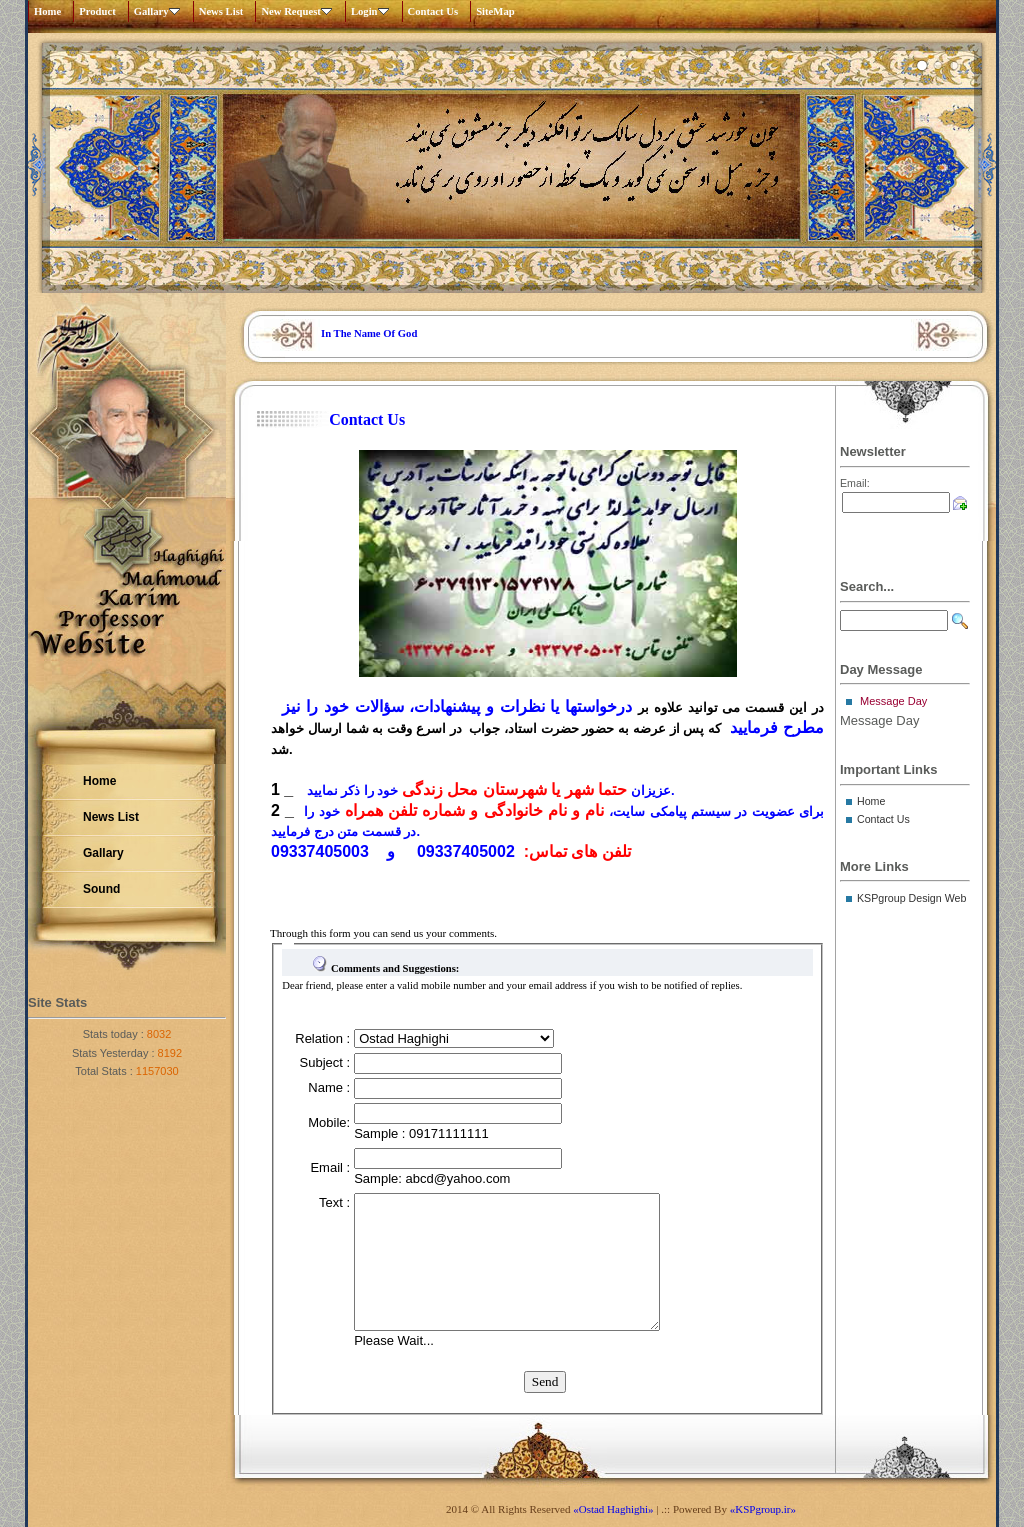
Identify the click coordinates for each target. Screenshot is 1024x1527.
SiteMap (495, 11)
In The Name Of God (369, 333)
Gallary (161, 11)
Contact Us (433, 11)
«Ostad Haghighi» (613, 1509)
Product (97, 11)
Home (47, 11)
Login (374, 11)
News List (221, 11)
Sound (101, 889)
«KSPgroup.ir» (763, 1509)
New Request (300, 11)
